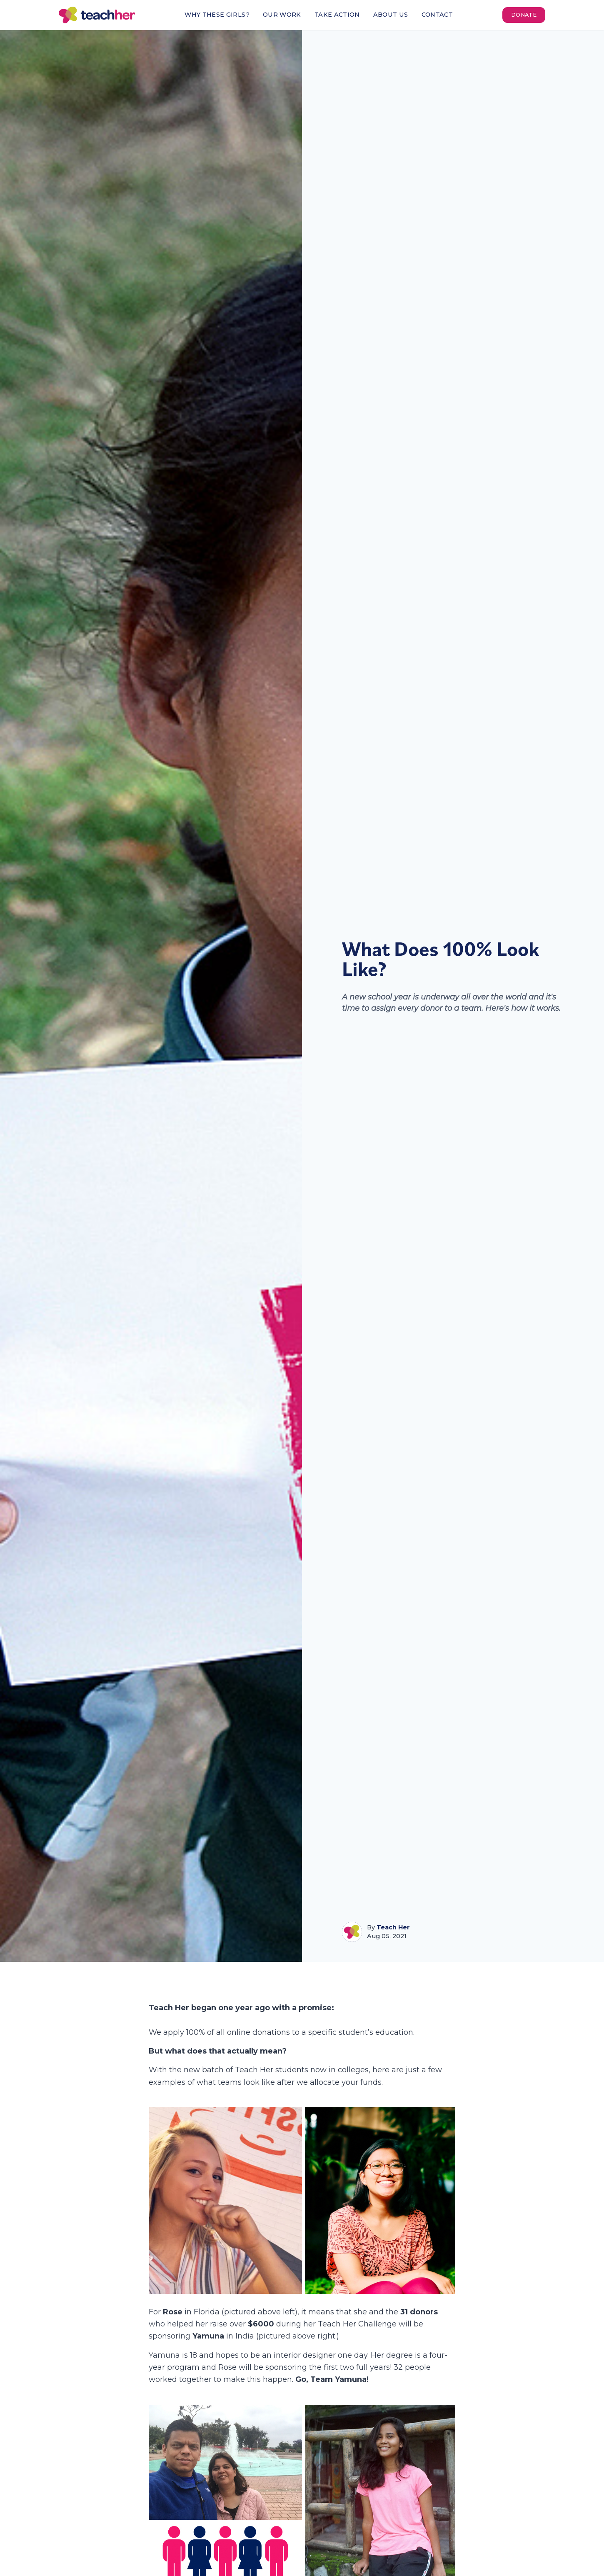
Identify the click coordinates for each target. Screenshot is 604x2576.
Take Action (337, 14)
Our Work (282, 14)
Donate (524, 15)
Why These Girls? (217, 14)
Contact (437, 14)
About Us (390, 14)
